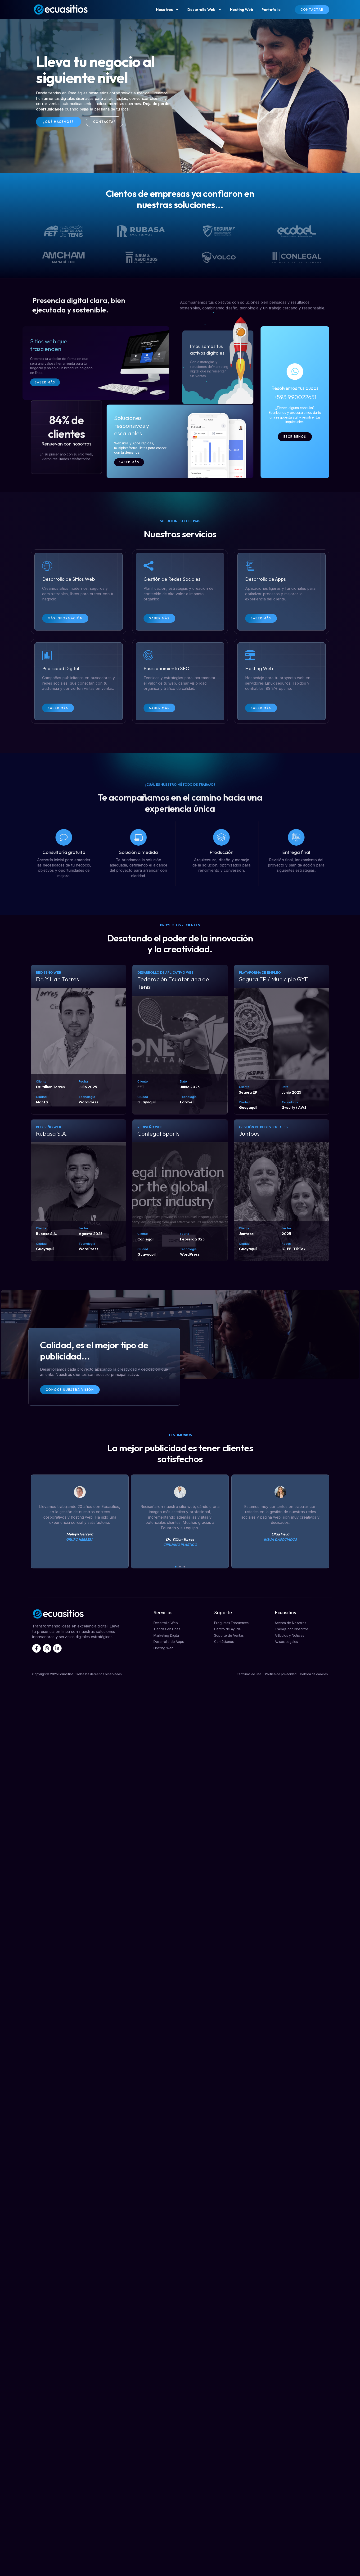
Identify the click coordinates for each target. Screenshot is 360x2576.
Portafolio (271, 9)
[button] (175, 1566)
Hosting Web (241, 9)
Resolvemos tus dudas (295, 388)
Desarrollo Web (204, 9)
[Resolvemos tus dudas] (295, 371)
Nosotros (167, 9)
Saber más (129, 462)
